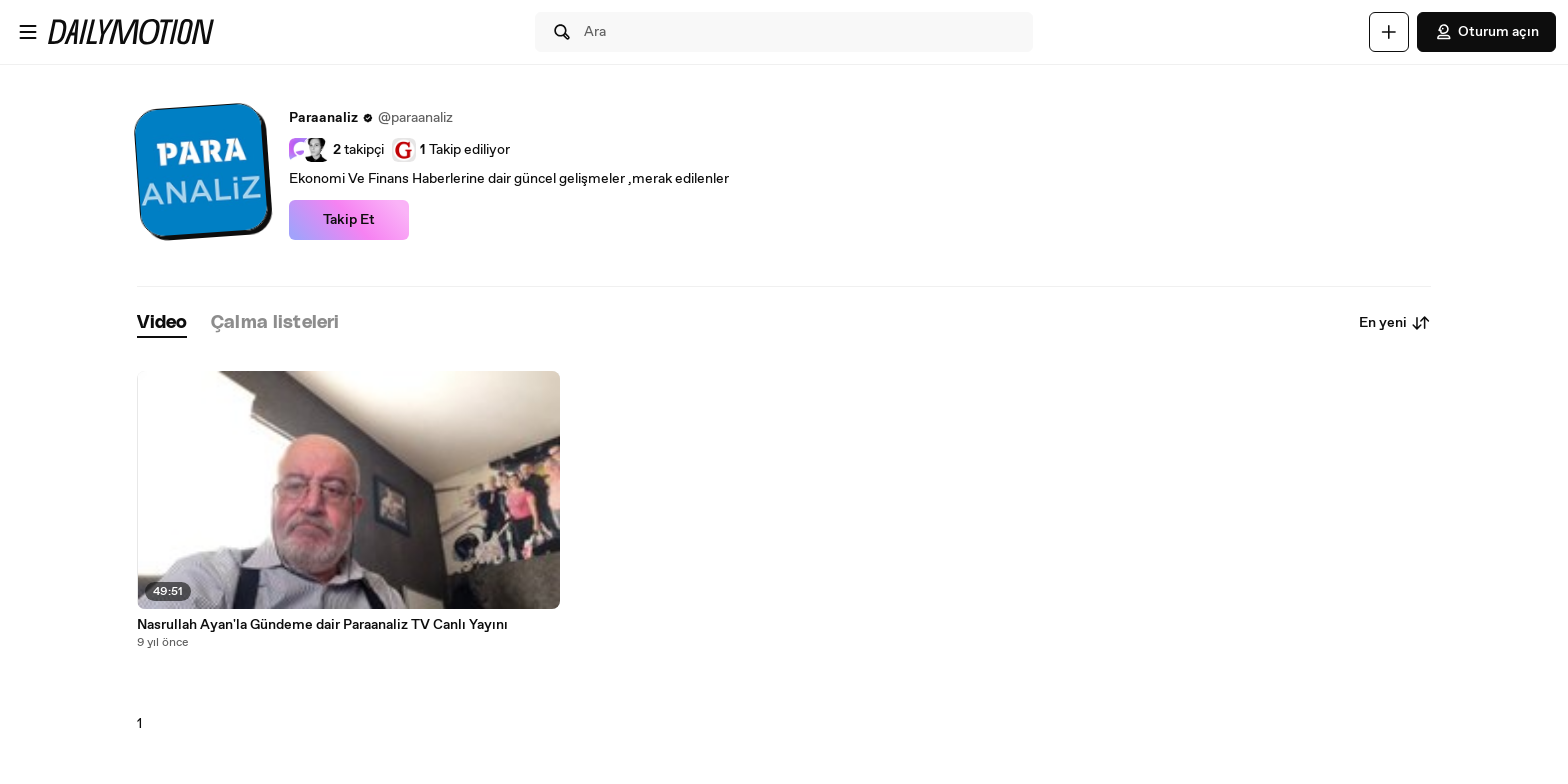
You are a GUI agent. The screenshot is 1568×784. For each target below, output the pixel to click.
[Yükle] (1389, 32)
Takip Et (349, 220)
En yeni (1395, 323)
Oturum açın (1486, 32)
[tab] (162, 323)
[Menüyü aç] (28, 32)
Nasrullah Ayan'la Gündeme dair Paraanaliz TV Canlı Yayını (322, 625)
